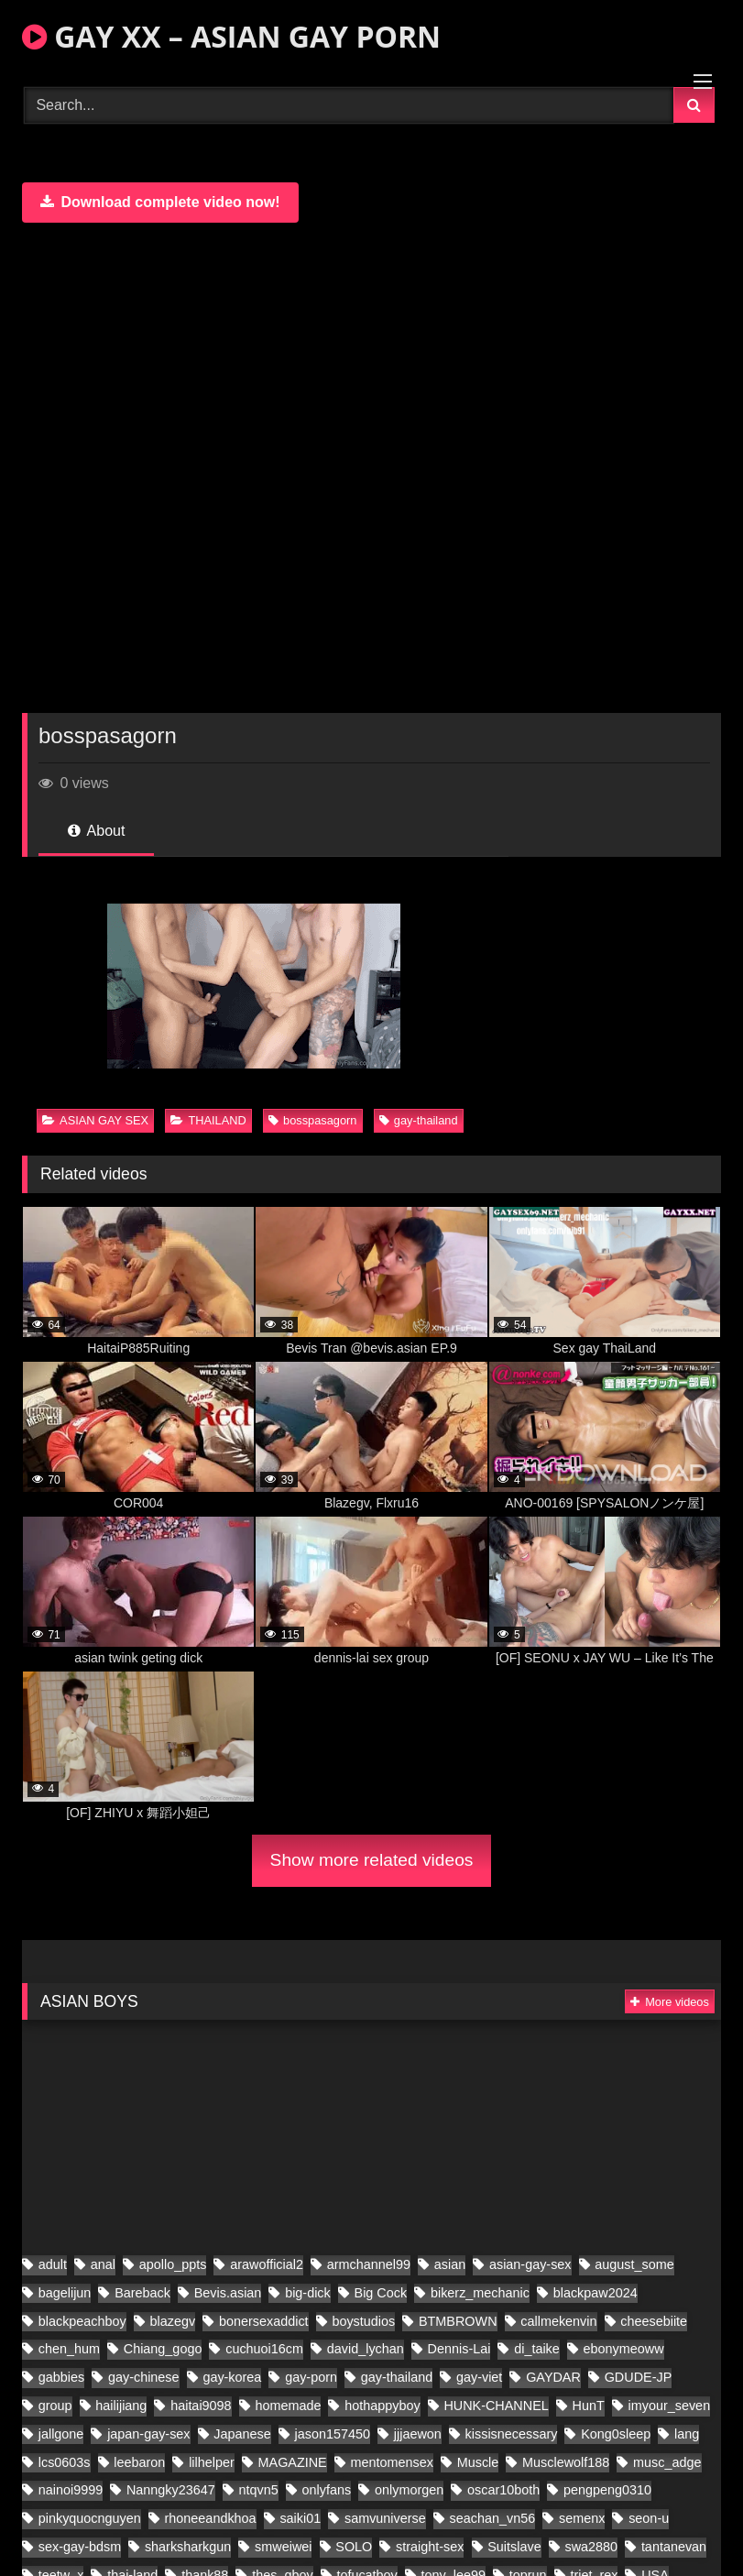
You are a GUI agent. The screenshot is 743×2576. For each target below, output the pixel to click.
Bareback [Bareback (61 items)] (142, 2560)
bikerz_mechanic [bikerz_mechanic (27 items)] (480, 2560)
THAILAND (208, 1120)
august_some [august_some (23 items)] (634, 2532)
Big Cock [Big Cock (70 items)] (381, 2560)
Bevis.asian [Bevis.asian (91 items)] (228, 2560)
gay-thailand (418, 1120)
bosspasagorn (312, 1120)
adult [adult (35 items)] (52, 2532)
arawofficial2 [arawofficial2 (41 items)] (266, 2532)
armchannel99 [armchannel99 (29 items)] (368, 2532)
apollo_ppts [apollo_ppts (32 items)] (173, 2532)
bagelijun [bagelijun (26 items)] (65, 2560)
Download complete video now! (160, 202)
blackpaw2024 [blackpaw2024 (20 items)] (595, 2560)
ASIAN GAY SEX (95, 1120)
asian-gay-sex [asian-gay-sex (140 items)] (530, 2532)
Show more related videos (372, 1859)
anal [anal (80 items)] (103, 2532)
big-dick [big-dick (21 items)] (308, 2560)
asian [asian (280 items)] (449, 2532)
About (96, 831)
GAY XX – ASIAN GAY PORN (231, 36)
